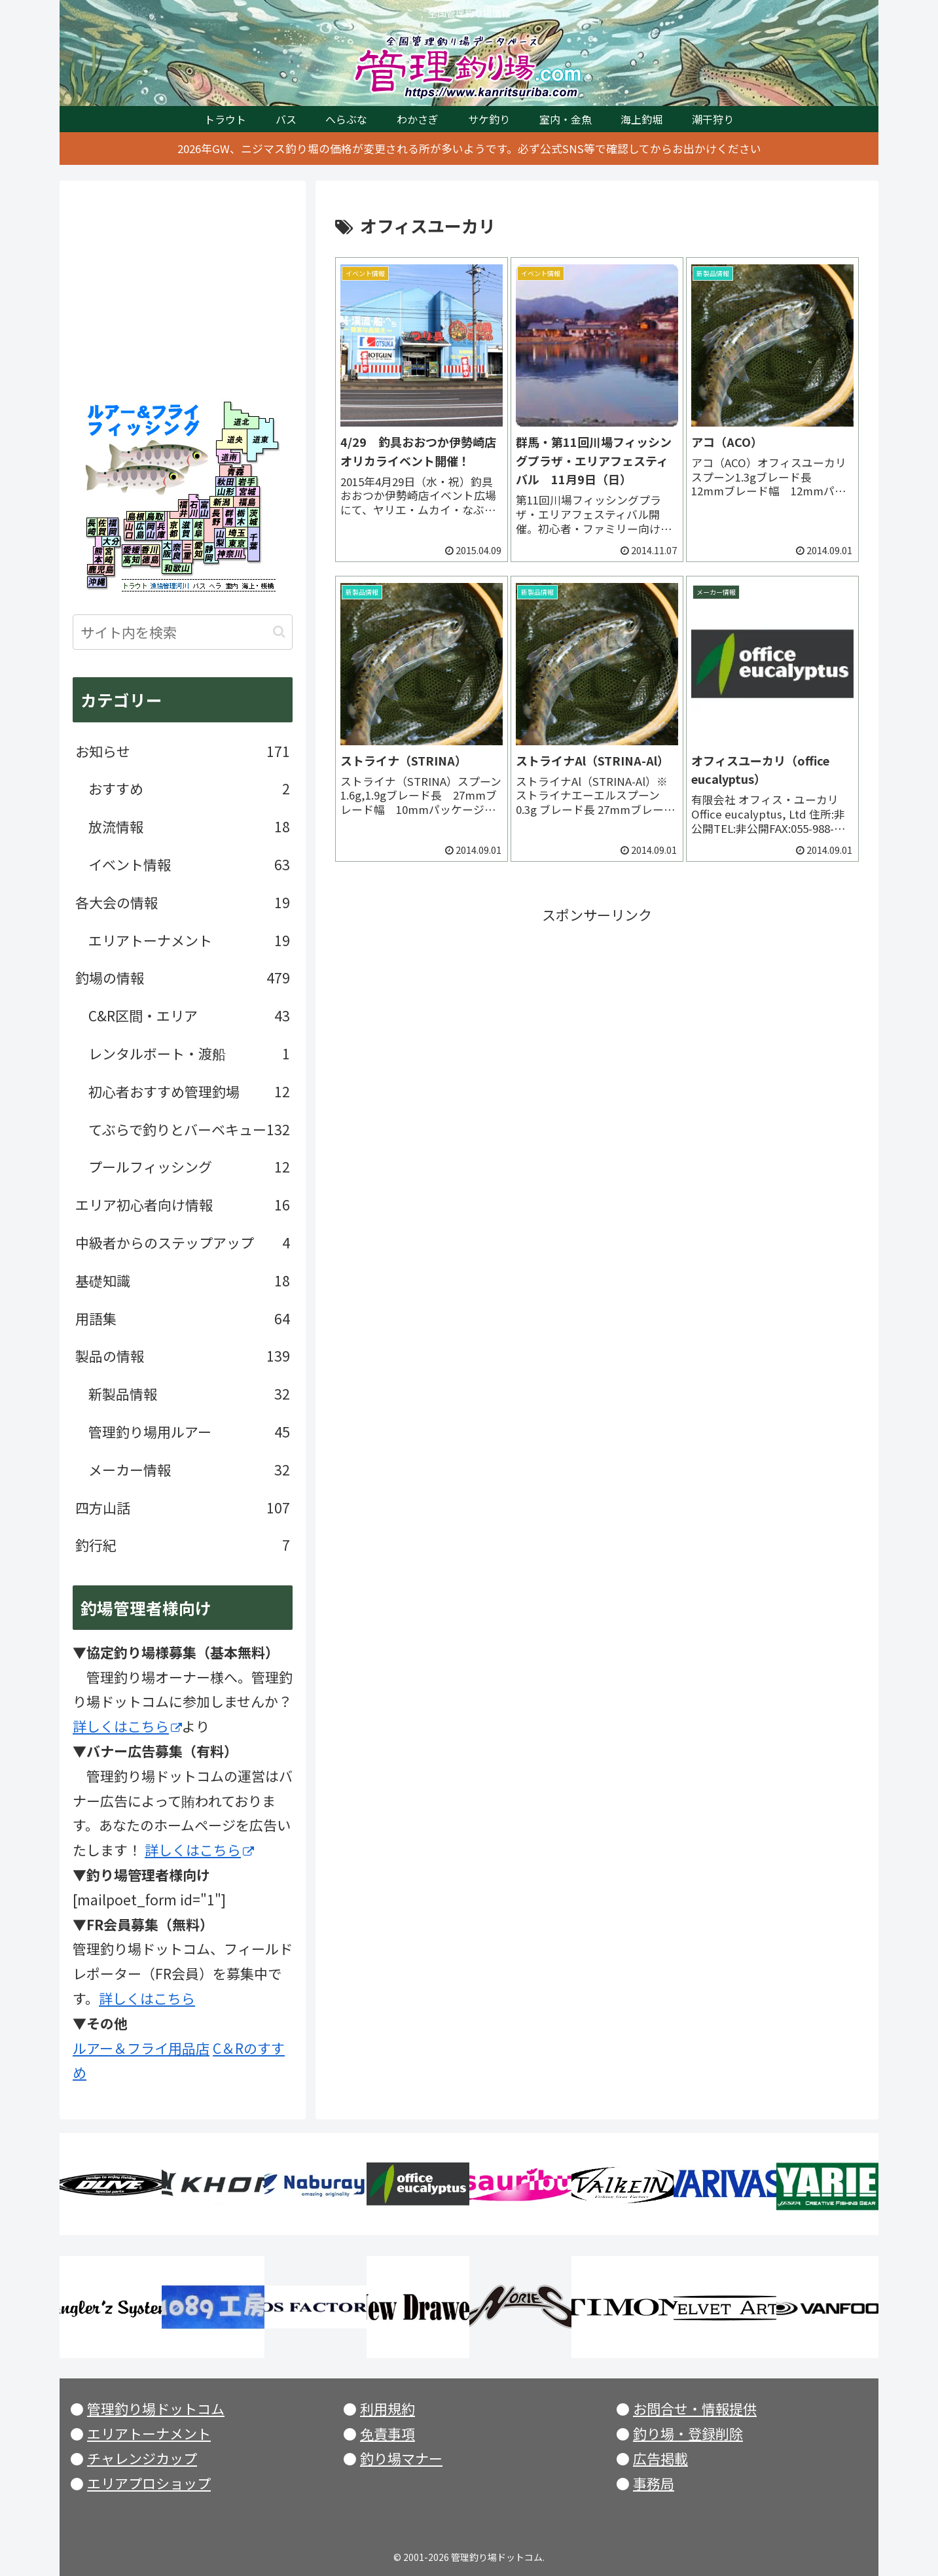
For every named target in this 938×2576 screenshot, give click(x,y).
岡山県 (151, 530)
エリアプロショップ (149, 2483)
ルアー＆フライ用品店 (141, 2048)
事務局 (653, 2483)
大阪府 (166, 549)
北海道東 (259, 438)
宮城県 (247, 491)
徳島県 (149, 560)
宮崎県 (109, 556)
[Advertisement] (597, 1019)
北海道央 (231, 438)
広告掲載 (660, 2458)
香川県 (149, 549)
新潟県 (221, 501)
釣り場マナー (401, 2458)
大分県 (111, 543)
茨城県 (254, 517)
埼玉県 (237, 532)
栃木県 (242, 517)
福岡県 (113, 527)
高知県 (131, 560)
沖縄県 (96, 582)
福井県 (179, 506)
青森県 (235, 470)
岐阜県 (201, 529)
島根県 (136, 516)
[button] (279, 631)
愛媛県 (131, 549)
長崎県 (92, 527)
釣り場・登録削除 (688, 2433)
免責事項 (387, 2433)
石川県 (194, 506)
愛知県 (198, 549)
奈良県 (177, 551)
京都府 (173, 529)
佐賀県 (102, 527)
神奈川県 (230, 555)
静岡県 (209, 553)
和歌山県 (176, 568)
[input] (183, 632)
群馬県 (229, 517)
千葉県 (254, 543)
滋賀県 (185, 529)
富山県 (204, 506)
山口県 (129, 530)
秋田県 (226, 481)
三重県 (187, 551)
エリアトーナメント (149, 2433)
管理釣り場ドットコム (156, 2408)
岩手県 (246, 481)
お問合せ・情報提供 (695, 2408)
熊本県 (98, 556)
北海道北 (237, 414)
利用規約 (387, 2408)
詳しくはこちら (127, 1726)
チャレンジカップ (142, 2458)
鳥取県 (155, 516)
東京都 (237, 543)
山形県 (226, 491)
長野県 (216, 518)
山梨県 (219, 538)
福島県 (245, 501)
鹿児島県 (101, 569)
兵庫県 (161, 530)
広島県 (139, 530)
